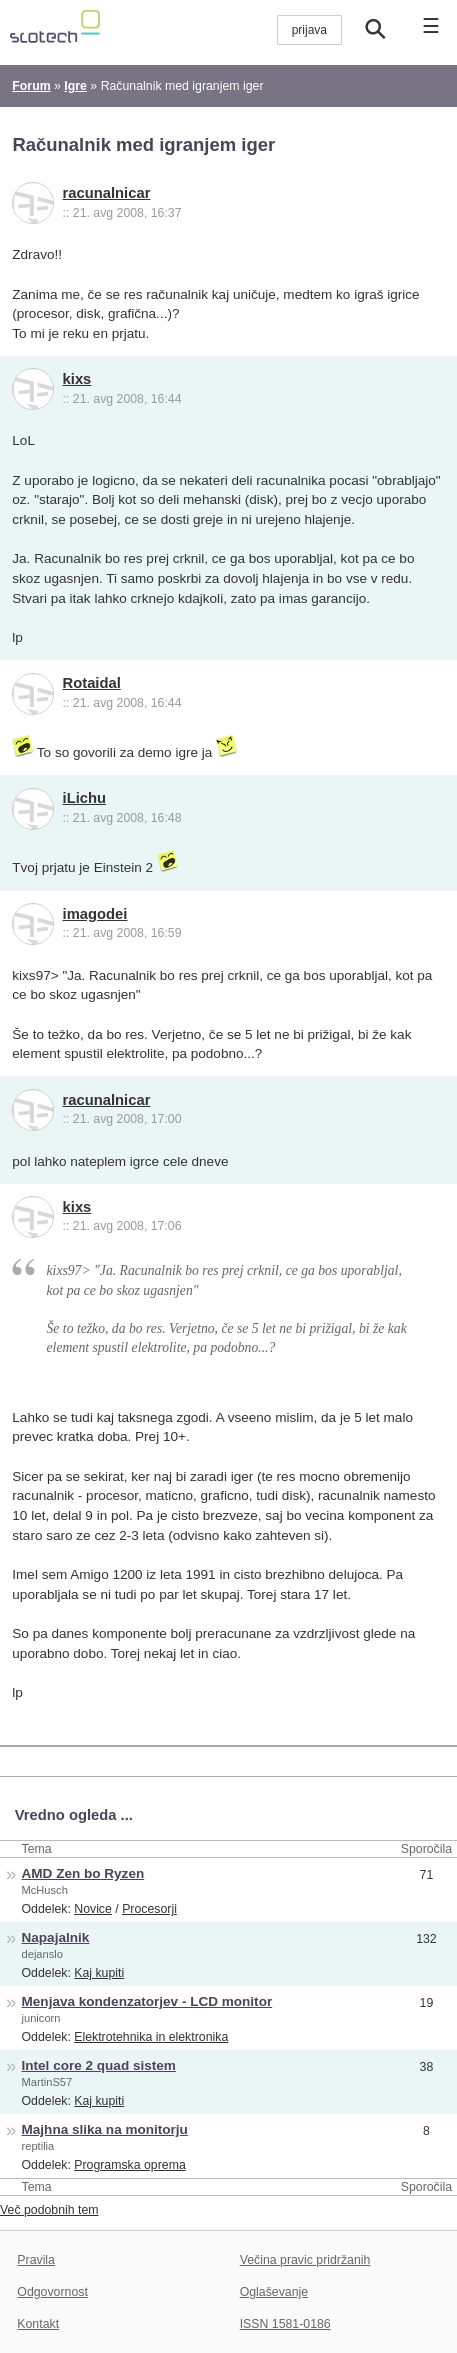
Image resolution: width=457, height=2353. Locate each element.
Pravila (36, 2260)
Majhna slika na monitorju (105, 2129)
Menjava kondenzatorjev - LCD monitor (147, 2001)
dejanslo (42, 1954)
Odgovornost (52, 2292)
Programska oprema (130, 2165)
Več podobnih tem (49, 2210)
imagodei (95, 914)
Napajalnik (56, 1937)
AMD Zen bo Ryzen (83, 1873)
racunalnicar (107, 193)
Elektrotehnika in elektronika (151, 2037)
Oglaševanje (274, 2292)
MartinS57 (47, 2082)
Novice (93, 1909)
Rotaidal (92, 683)
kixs (77, 379)
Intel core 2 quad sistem (99, 2065)
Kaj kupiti (99, 1973)
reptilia (38, 2146)
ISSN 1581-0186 (285, 2324)
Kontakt (38, 2324)
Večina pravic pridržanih (305, 2260)
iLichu (84, 798)
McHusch (45, 1890)
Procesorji (149, 1909)
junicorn (41, 2018)
